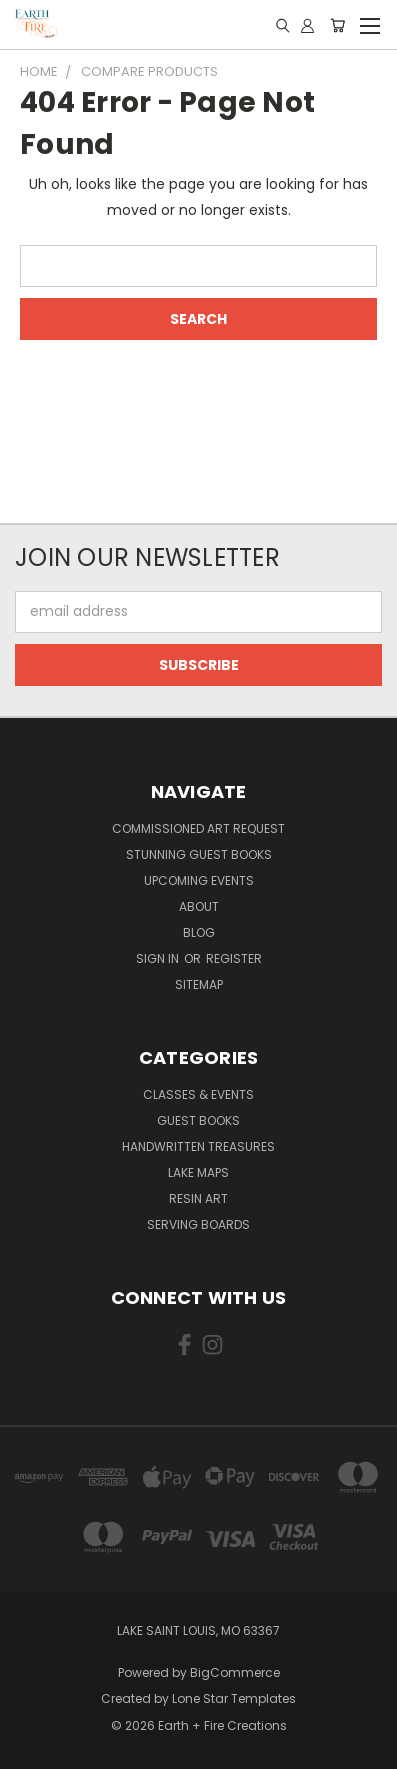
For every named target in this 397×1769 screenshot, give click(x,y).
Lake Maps (198, 1172)
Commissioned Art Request (198, 828)
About (199, 906)
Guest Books (198, 1120)
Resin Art (198, 1198)
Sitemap (199, 984)
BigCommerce (235, 1672)
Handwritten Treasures (198, 1146)
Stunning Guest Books (199, 854)
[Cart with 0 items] (337, 25)
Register (234, 958)
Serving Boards (198, 1224)
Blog (199, 932)
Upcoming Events (199, 880)
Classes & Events (198, 1094)
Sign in (159, 958)
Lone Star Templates (234, 1698)
